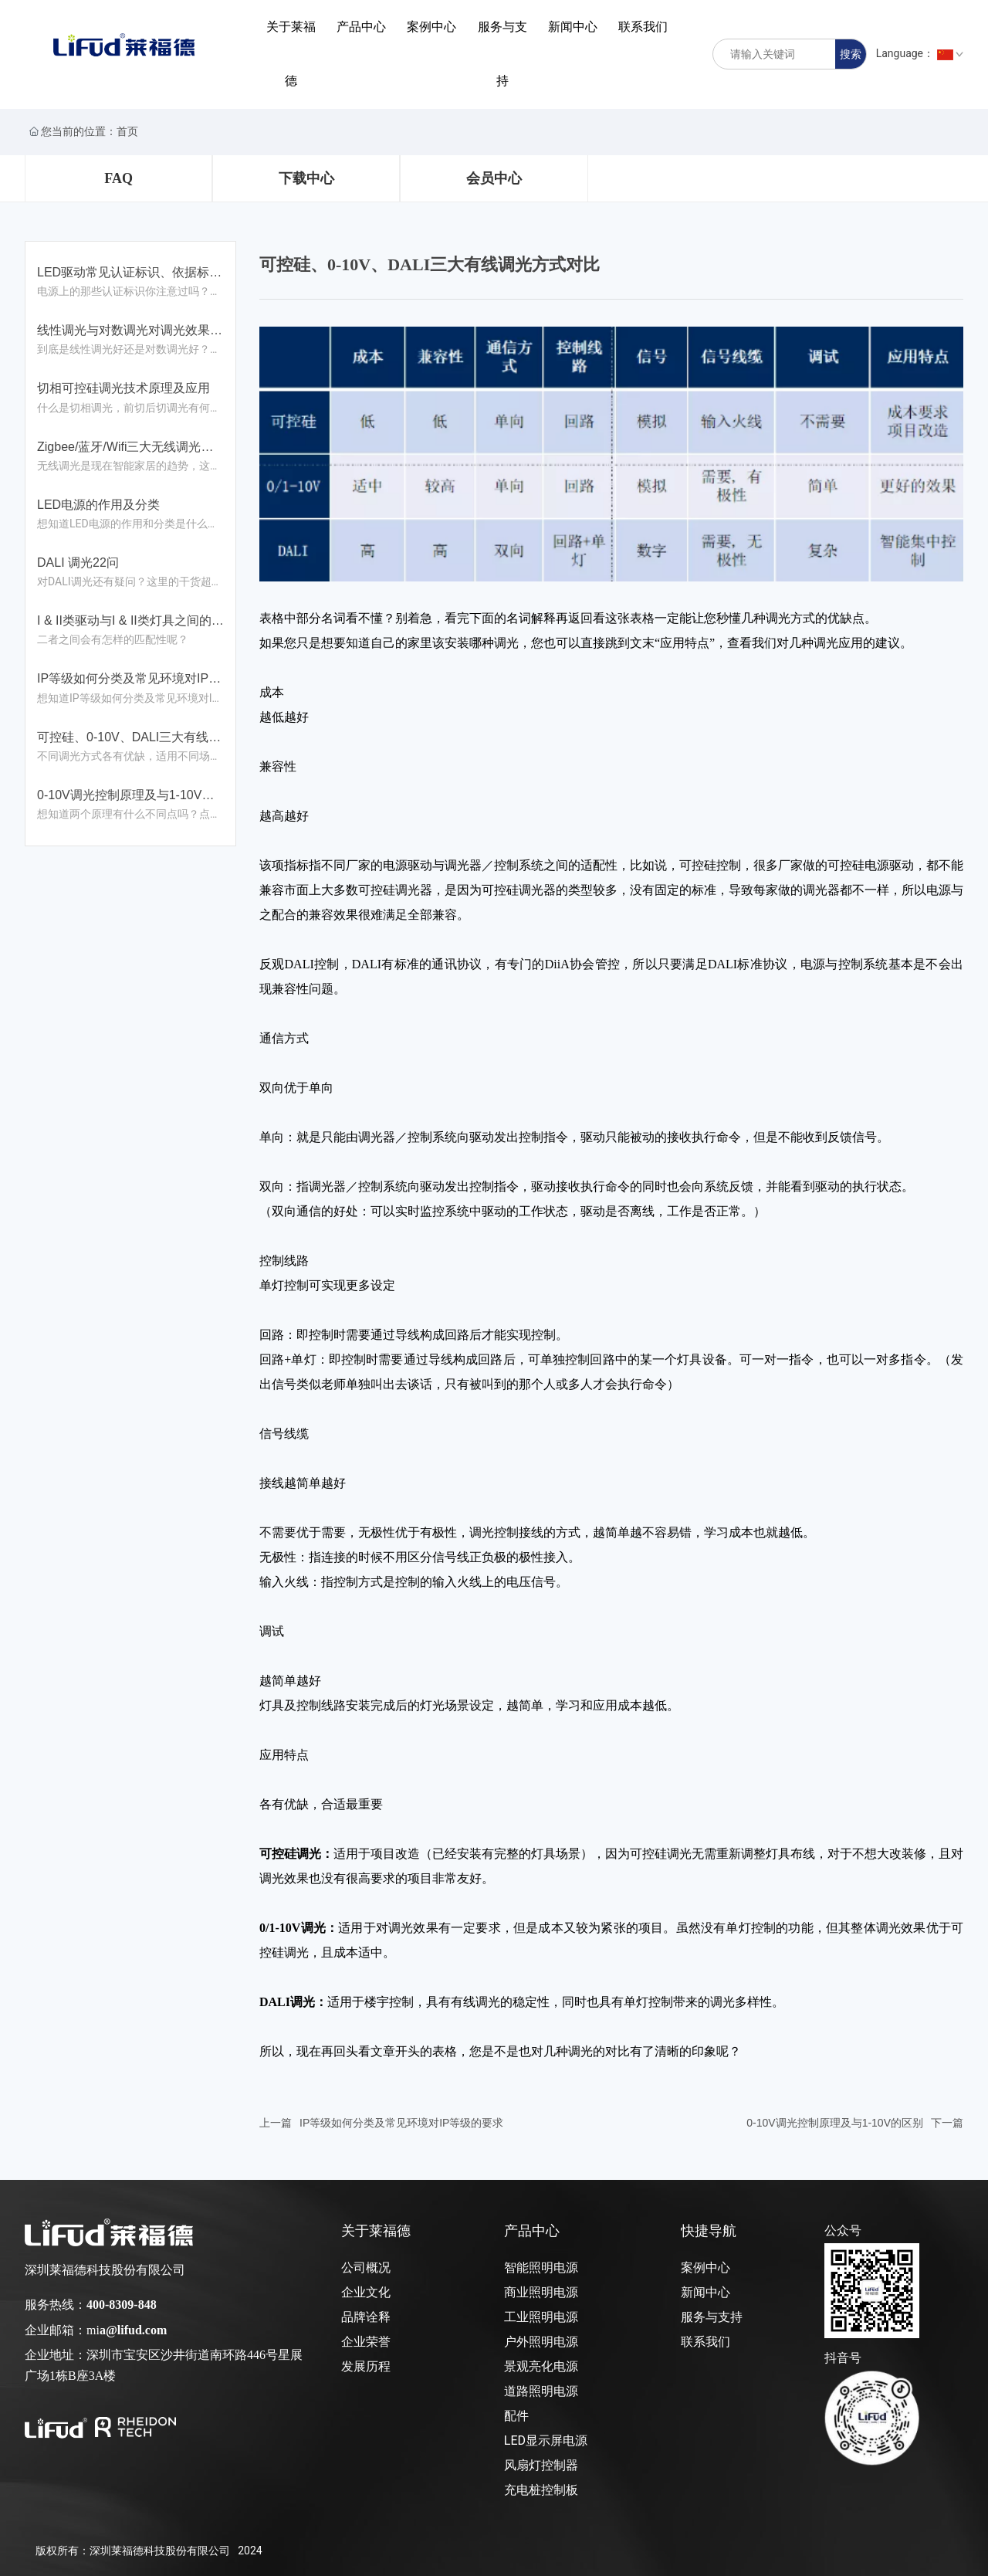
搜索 (850, 54)
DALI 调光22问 (78, 562)
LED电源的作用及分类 (98, 504)
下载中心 (306, 178)
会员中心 (494, 178)
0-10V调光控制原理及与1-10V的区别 (834, 2123)
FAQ (118, 178)
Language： (919, 53)
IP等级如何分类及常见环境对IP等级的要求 (401, 2123)
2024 (250, 2550)
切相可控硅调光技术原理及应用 (123, 388)
